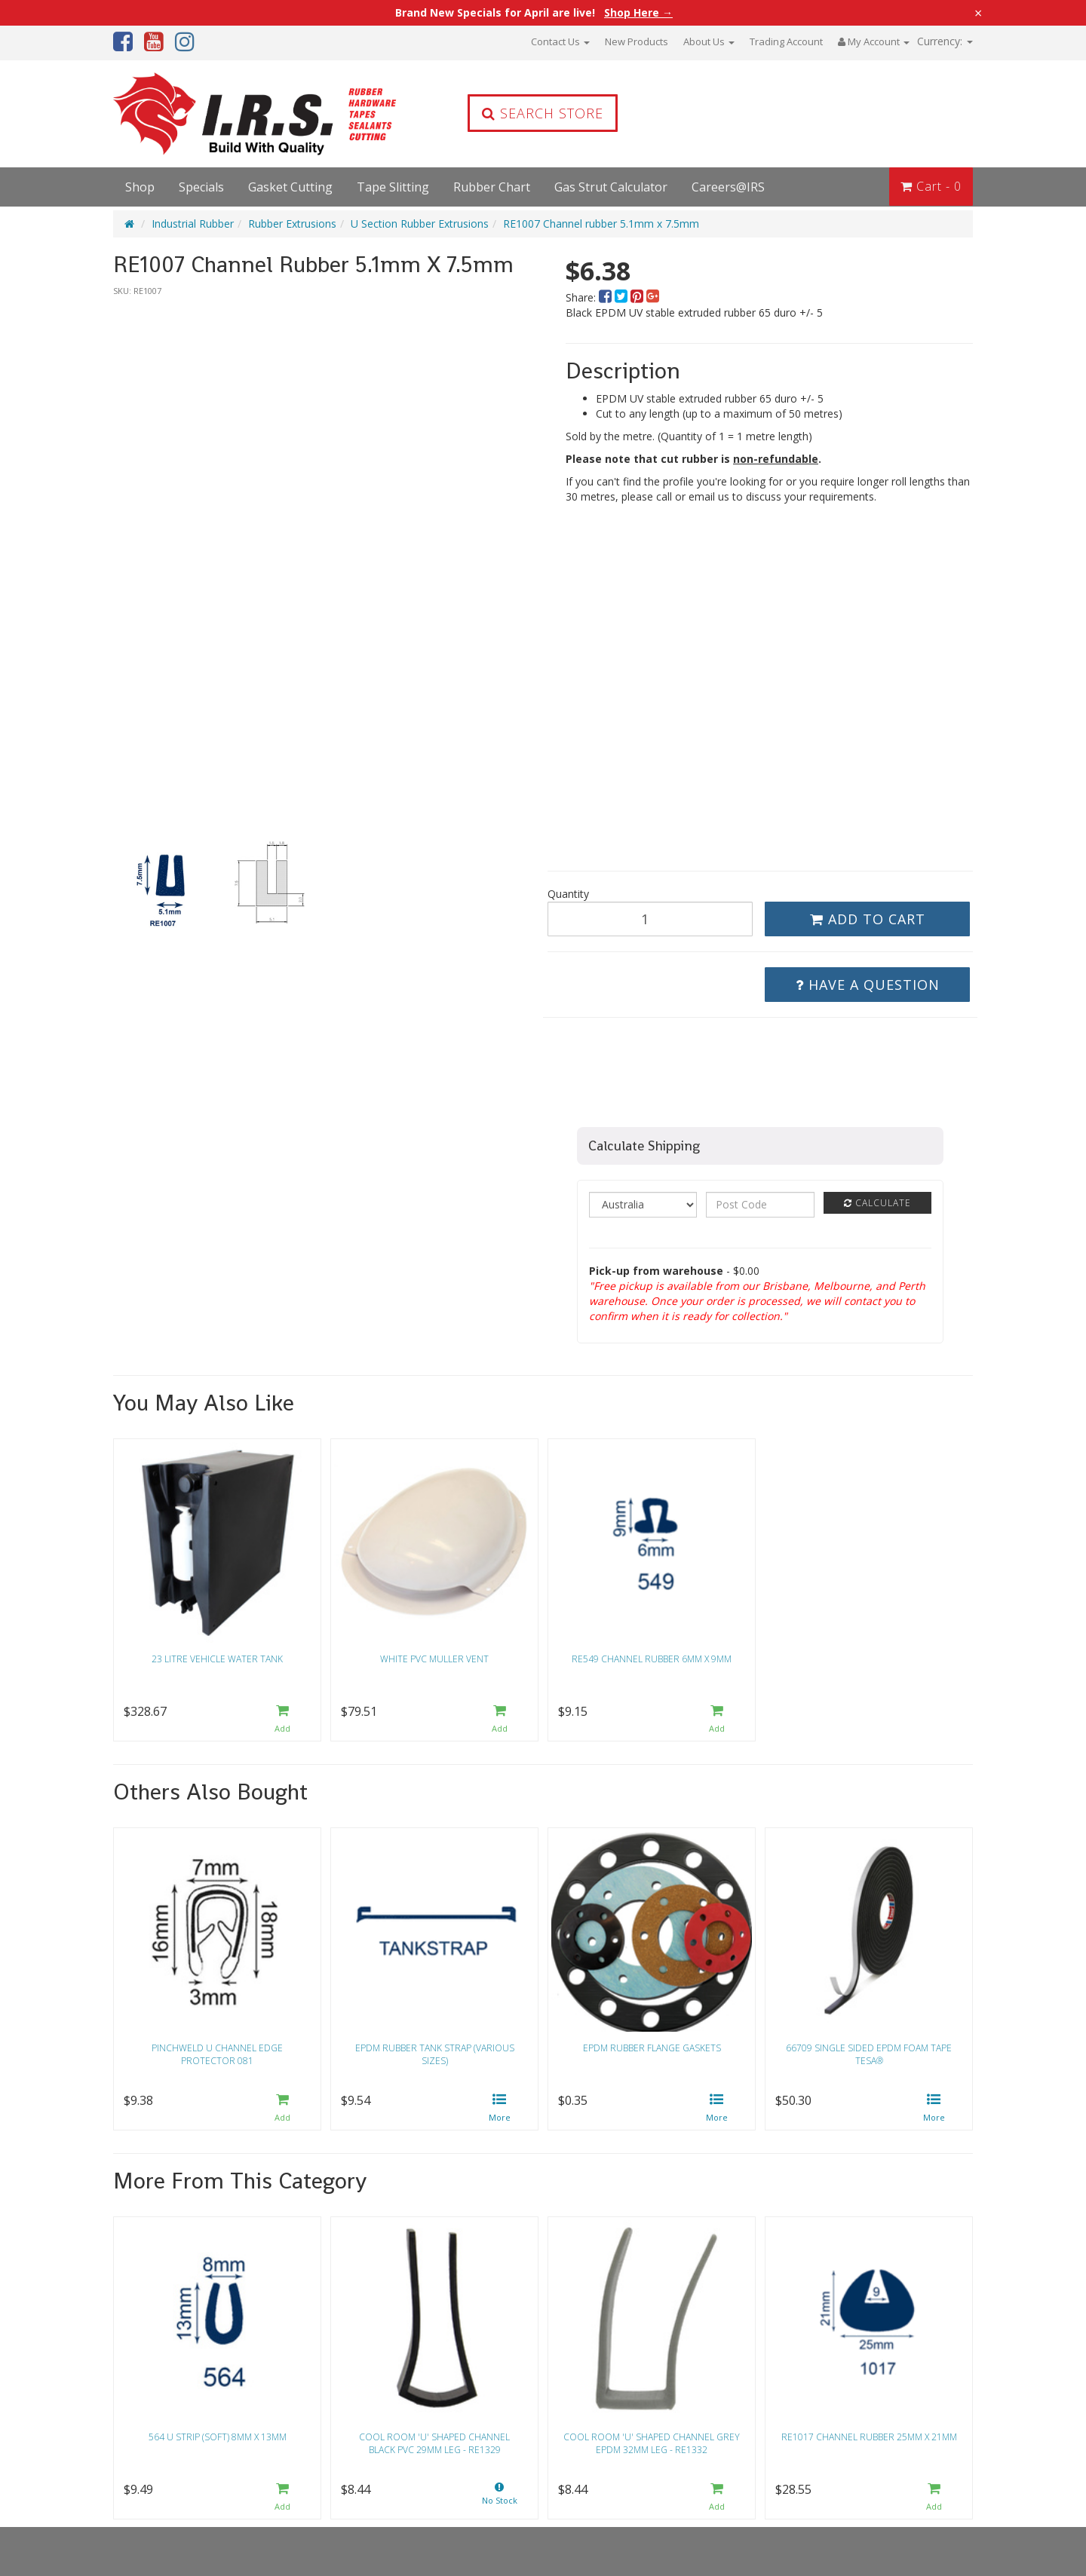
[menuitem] (607, 297)
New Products (636, 41)
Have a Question (868, 985)
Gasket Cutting (290, 187)
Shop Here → (638, 13)
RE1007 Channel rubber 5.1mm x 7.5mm (601, 223)
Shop (140, 187)
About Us (709, 41)
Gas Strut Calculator (610, 187)
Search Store (542, 113)
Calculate (877, 1202)
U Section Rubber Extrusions (420, 223)
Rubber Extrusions (292, 223)
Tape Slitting (393, 187)
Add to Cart (867, 919)
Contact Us (560, 41)
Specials (201, 187)
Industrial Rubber (193, 223)
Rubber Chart (491, 187)
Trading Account (786, 41)
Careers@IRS (728, 187)
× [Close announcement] (978, 13)
